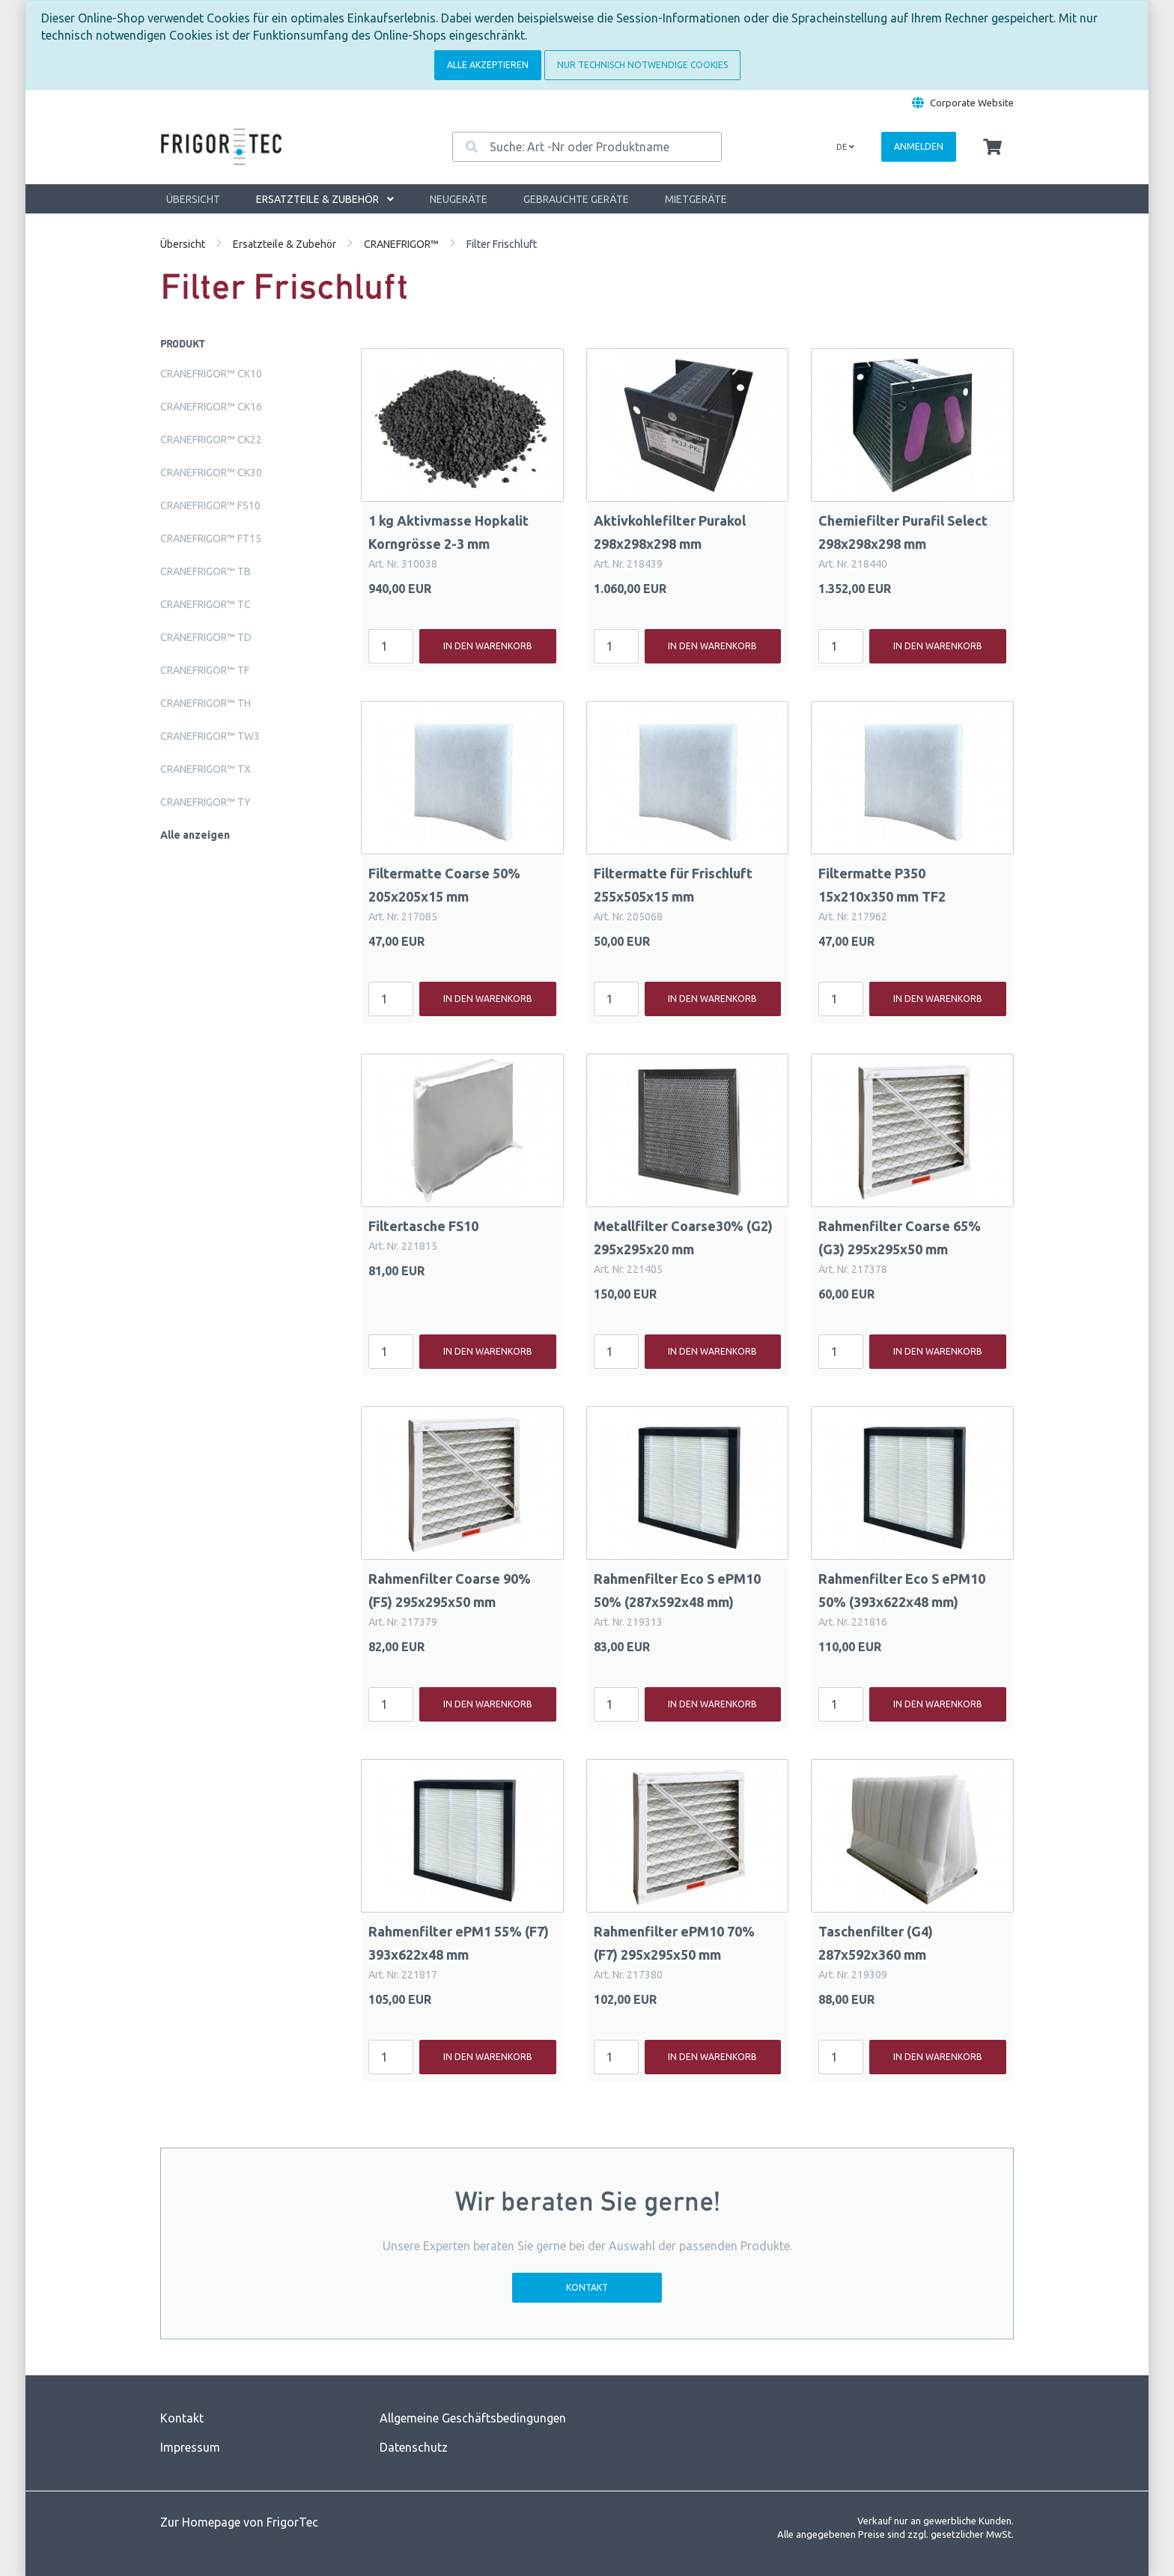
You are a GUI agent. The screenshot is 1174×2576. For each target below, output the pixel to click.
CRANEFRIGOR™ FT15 (210, 538)
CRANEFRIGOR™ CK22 (211, 440)
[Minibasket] (992, 147)
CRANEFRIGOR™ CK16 (211, 407)
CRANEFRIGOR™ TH (205, 703)
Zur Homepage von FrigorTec (239, 2522)
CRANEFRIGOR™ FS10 (210, 505)
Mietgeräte (696, 199)
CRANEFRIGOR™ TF (204, 670)
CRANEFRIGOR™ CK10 (211, 374)
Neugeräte (458, 199)
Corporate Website (972, 102)
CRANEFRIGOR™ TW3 (210, 736)
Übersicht (193, 199)
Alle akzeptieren (488, 65)
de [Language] (845, 146)
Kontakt (587, 2287)
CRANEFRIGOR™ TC (205, 604)
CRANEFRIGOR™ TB (205, 571)
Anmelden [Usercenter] (918, 146)
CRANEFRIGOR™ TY (205, 802)
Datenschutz (414, 2447)
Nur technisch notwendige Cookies (642, 65)
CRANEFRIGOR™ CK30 (211, 473)
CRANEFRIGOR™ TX (205, 769)
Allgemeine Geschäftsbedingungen (473, 2418)
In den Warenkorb (487, 646)
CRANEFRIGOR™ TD (206, 637)
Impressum (190, 2447)
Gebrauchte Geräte (576, 199)
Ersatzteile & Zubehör (325, 199)
